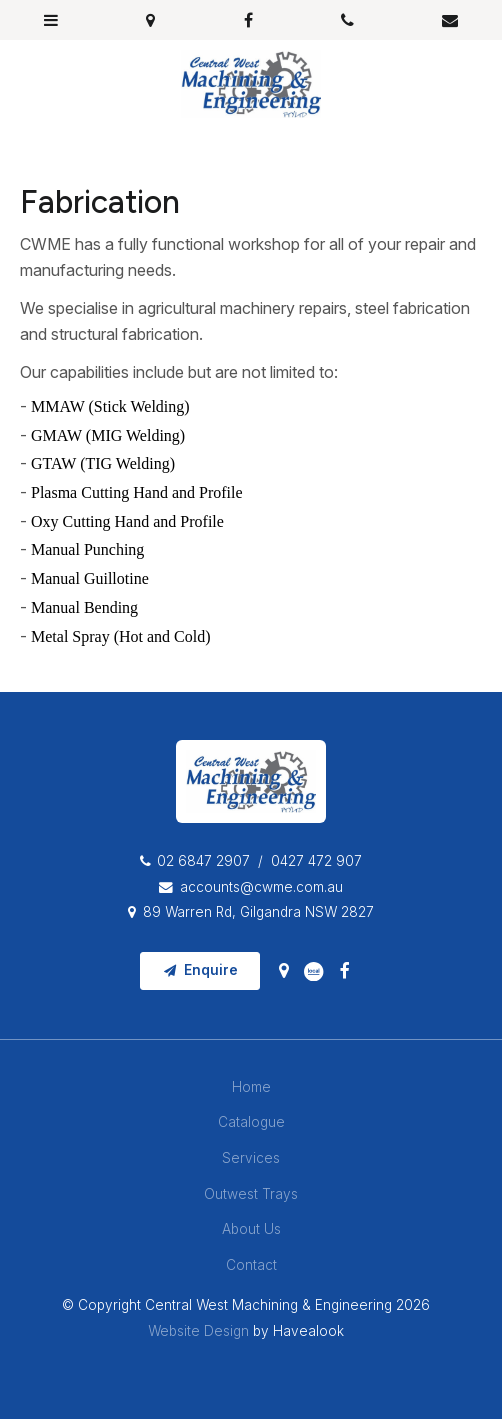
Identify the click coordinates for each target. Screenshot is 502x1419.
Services (251, 1158)
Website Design (198, 1331)
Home (251, 1087)
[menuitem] (251, 1088)
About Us (251, 1229)
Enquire (211, 970)
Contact (251, 1265)
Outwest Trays (251, 1194)
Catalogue (251, 1122)
